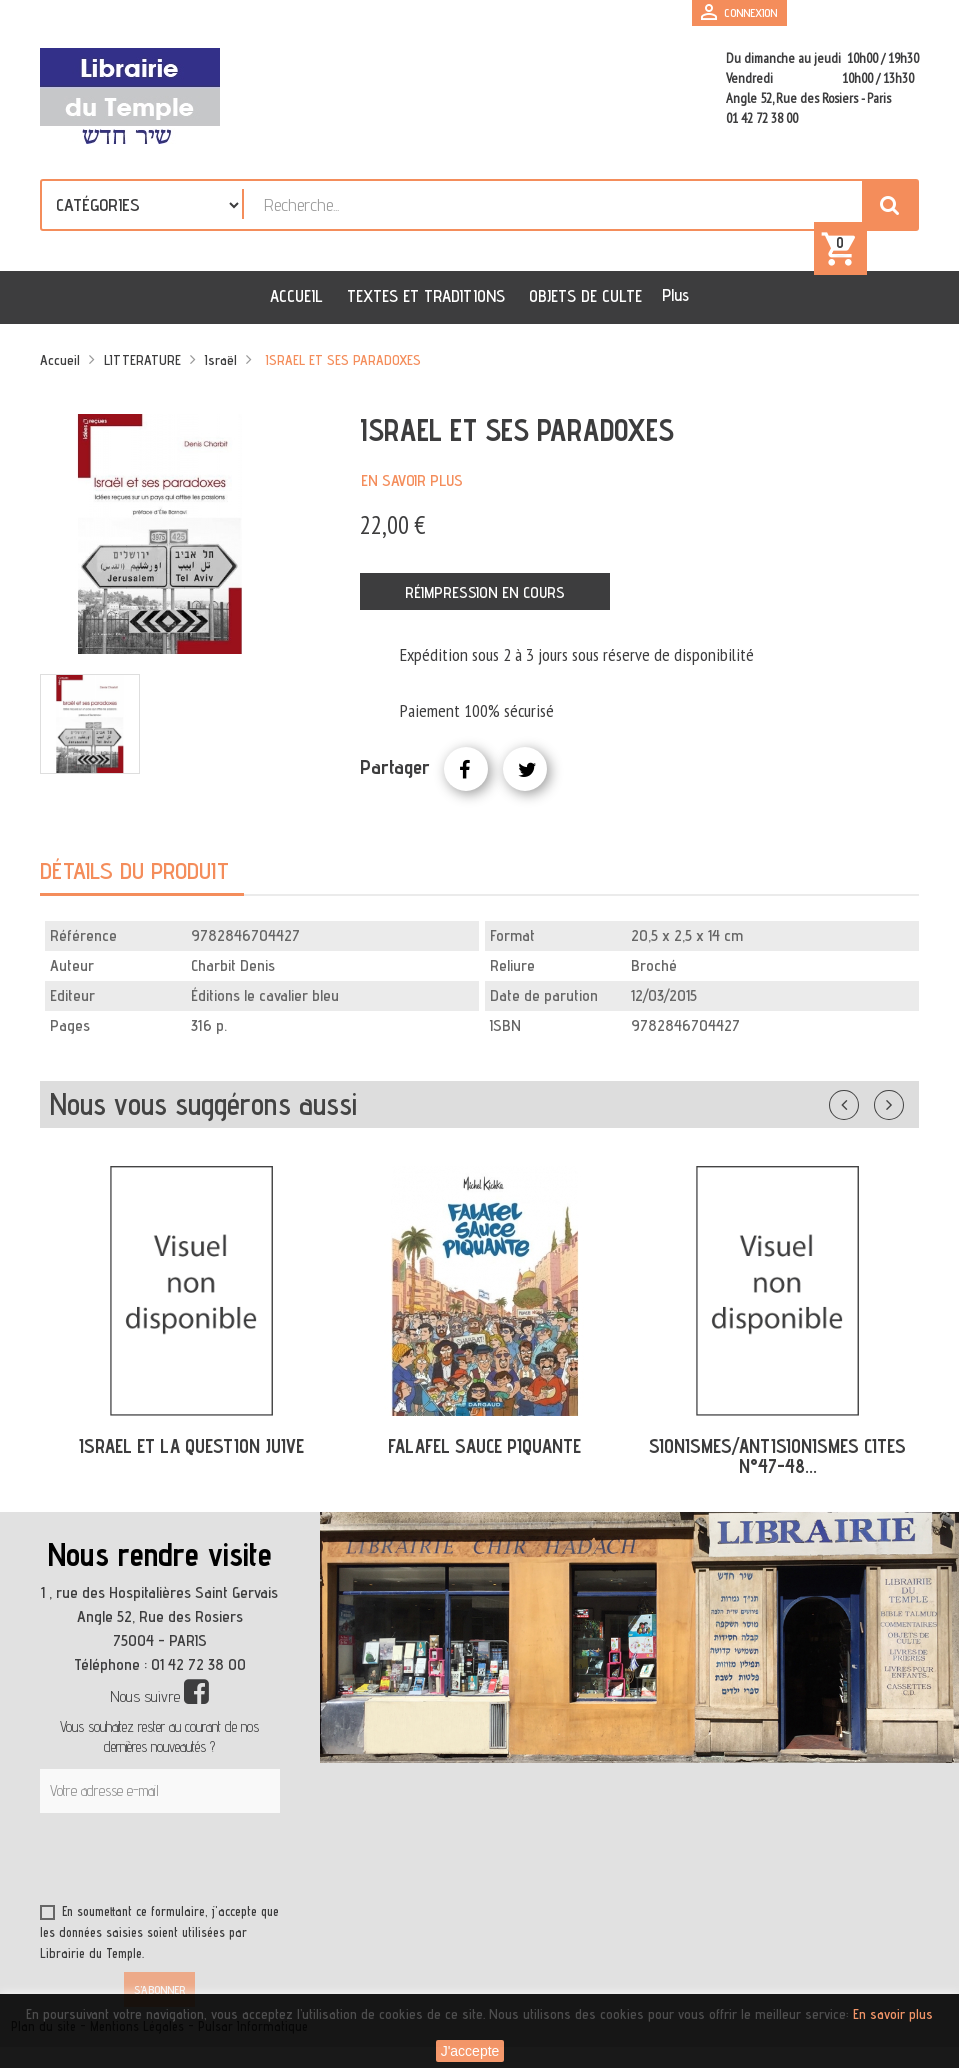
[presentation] (232, 1862)
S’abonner (159, 1989)
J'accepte (470, 2051)
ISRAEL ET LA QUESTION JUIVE (191, 1446)
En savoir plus (412, 480)
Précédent (864, 1101)
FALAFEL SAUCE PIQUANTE (484, 1446)
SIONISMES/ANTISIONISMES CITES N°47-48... (777, 1456)
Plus (675, 295)
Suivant (902, 1101)
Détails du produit (134, 870)
